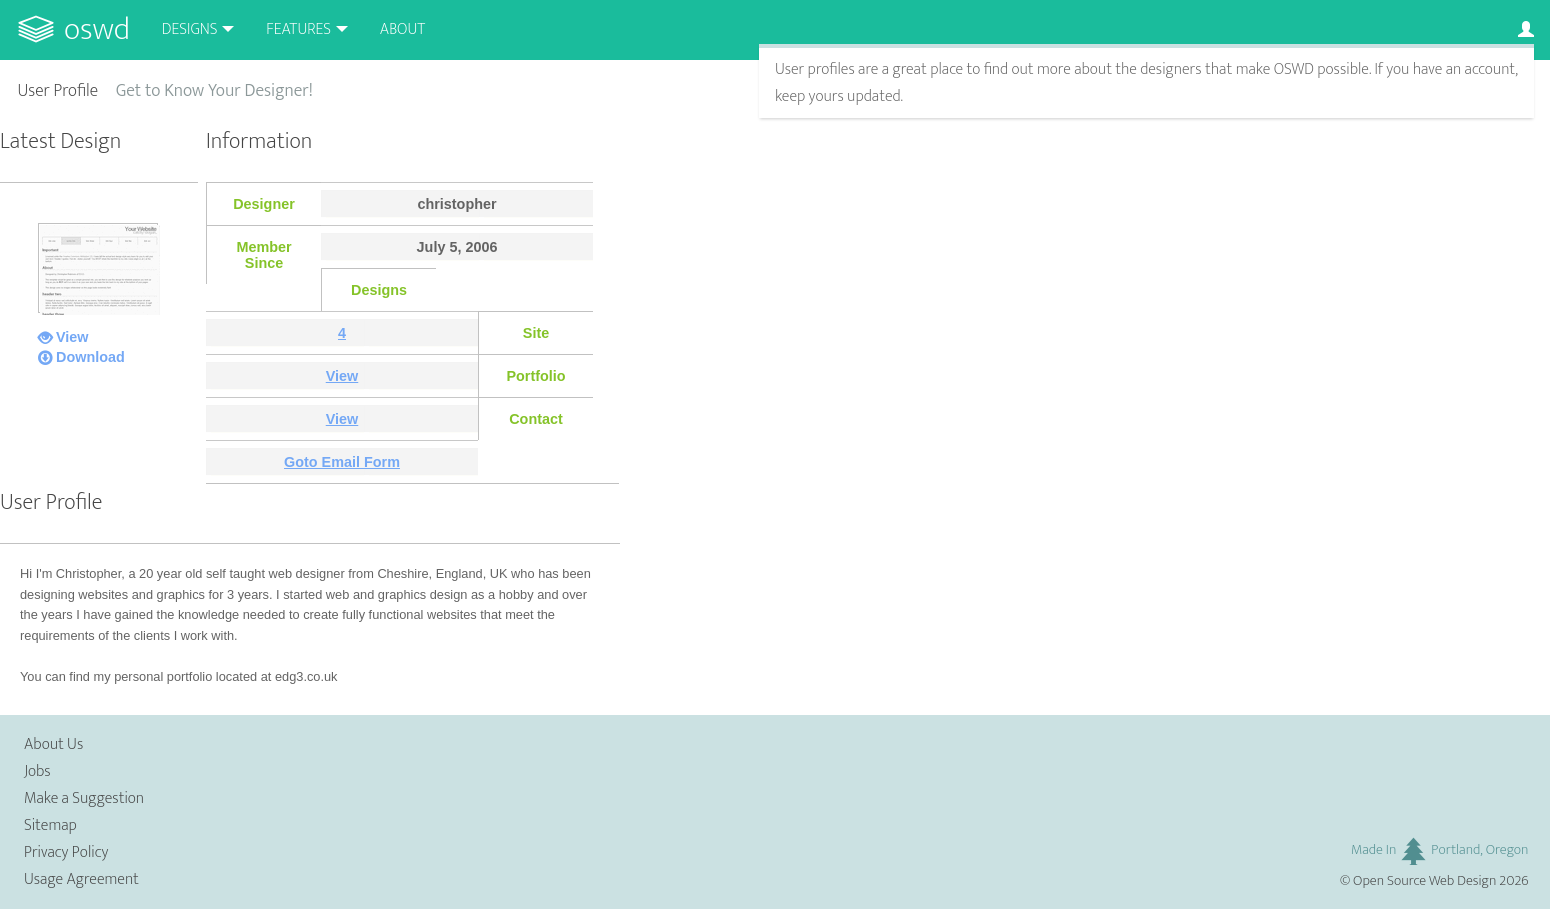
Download (90, 357)
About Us (53, 744)
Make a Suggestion (84, 798)
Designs (190, 29)
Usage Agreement (81, 879)
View (72, 337)
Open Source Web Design (1424, 881)
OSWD (97, 29)
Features (298, 29)
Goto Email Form (342, 462)
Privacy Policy (66, 852)
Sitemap (50, 825)
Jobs (37, 771)
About (402, 29)
